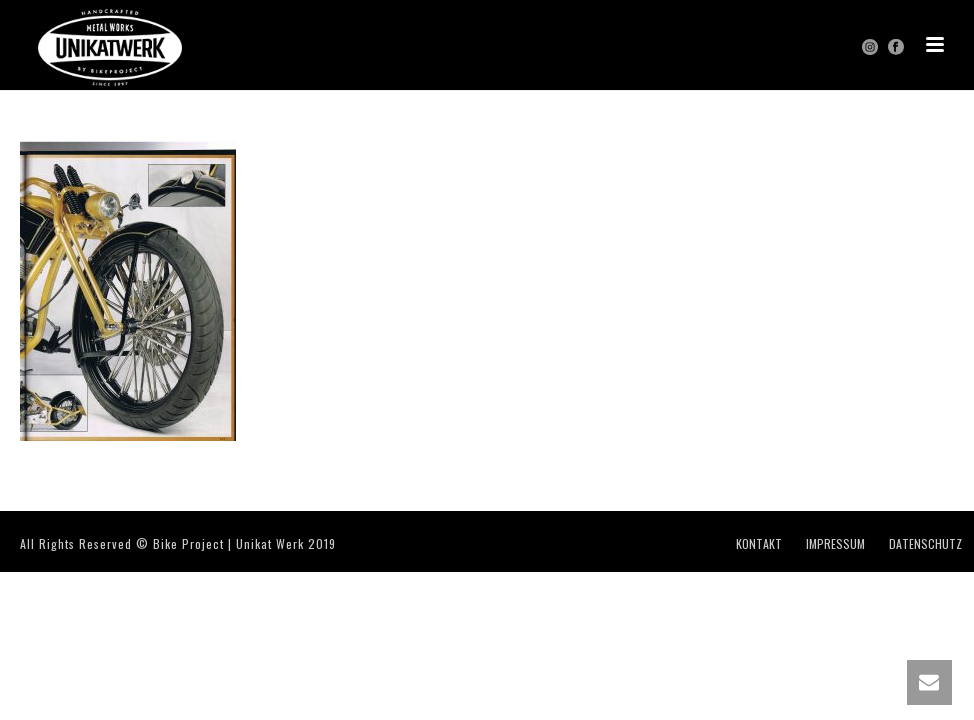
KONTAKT (759, 544)
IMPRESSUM (835, 544)
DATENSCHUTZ (925, 544)
